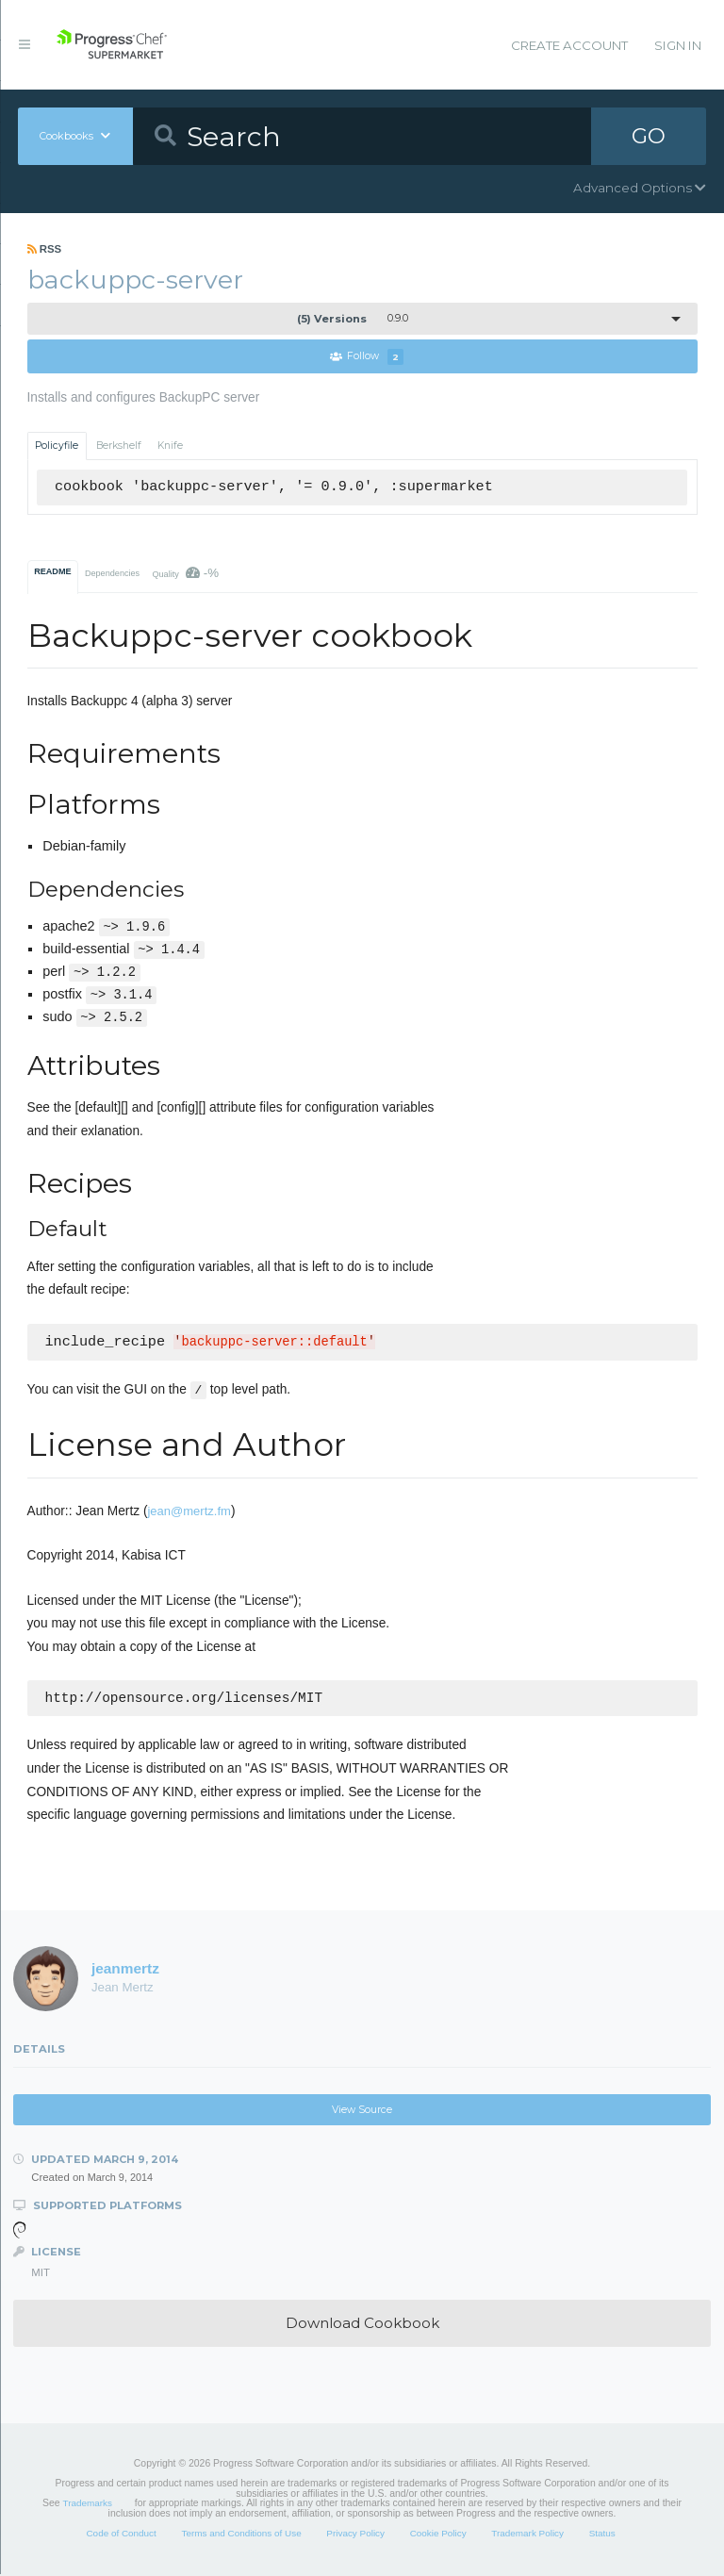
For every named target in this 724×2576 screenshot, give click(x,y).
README (52, 571)
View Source (362, 2111)
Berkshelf (118, 445)
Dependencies (112, 573)
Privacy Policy (355, 2535)
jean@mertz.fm (188, 1511)
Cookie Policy (438, 2535)
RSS (44, 249)
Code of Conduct (121, 2535)
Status (602, 2535)
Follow (366, 357)
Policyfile (56, 445)
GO (649, 136)
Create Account (569, 45)
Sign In (677, 45)
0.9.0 (352, 318)
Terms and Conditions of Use (241, 2535)
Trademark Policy (527, 2535)
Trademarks (87, 2505)
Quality (185, 573)
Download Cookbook (362, 2325)
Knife (170, 445)
